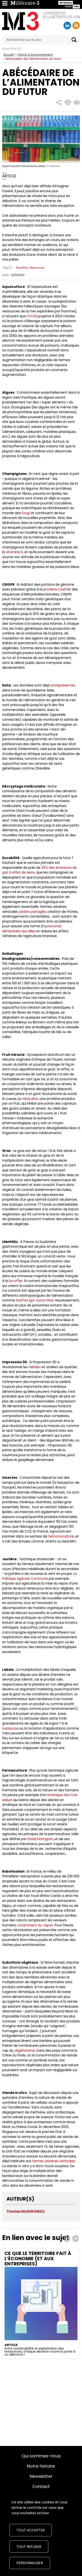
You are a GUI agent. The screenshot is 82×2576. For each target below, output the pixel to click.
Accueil (8, 55)
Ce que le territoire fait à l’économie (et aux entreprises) (38, 2258)
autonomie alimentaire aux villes (32, 928)
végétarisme (24, 2050)
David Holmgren (40, 1839)
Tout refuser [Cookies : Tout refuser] (28, 2546)
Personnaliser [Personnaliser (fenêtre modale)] (29, 2562)
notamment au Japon (35, 1925)
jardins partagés (32, 911)
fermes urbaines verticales (53, 2161)
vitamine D (14, 552)
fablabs (34, 1367)
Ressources (37, 267)
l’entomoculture (61, 1536)
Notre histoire (41, 2466)
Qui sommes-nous (41, 2456)
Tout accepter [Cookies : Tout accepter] (30, 2530)
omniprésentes (62, 685)
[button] (59, 102)
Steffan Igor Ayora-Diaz (35, 1300)
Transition (22, 267)
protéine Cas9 (54, 589)
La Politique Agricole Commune (39, 1576)
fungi (26, 513)
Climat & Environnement (35, 55)
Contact (41, 2486)
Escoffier (16, 1280)
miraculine (30, 1098)
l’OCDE (32, 316)
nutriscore (10, 1728)
